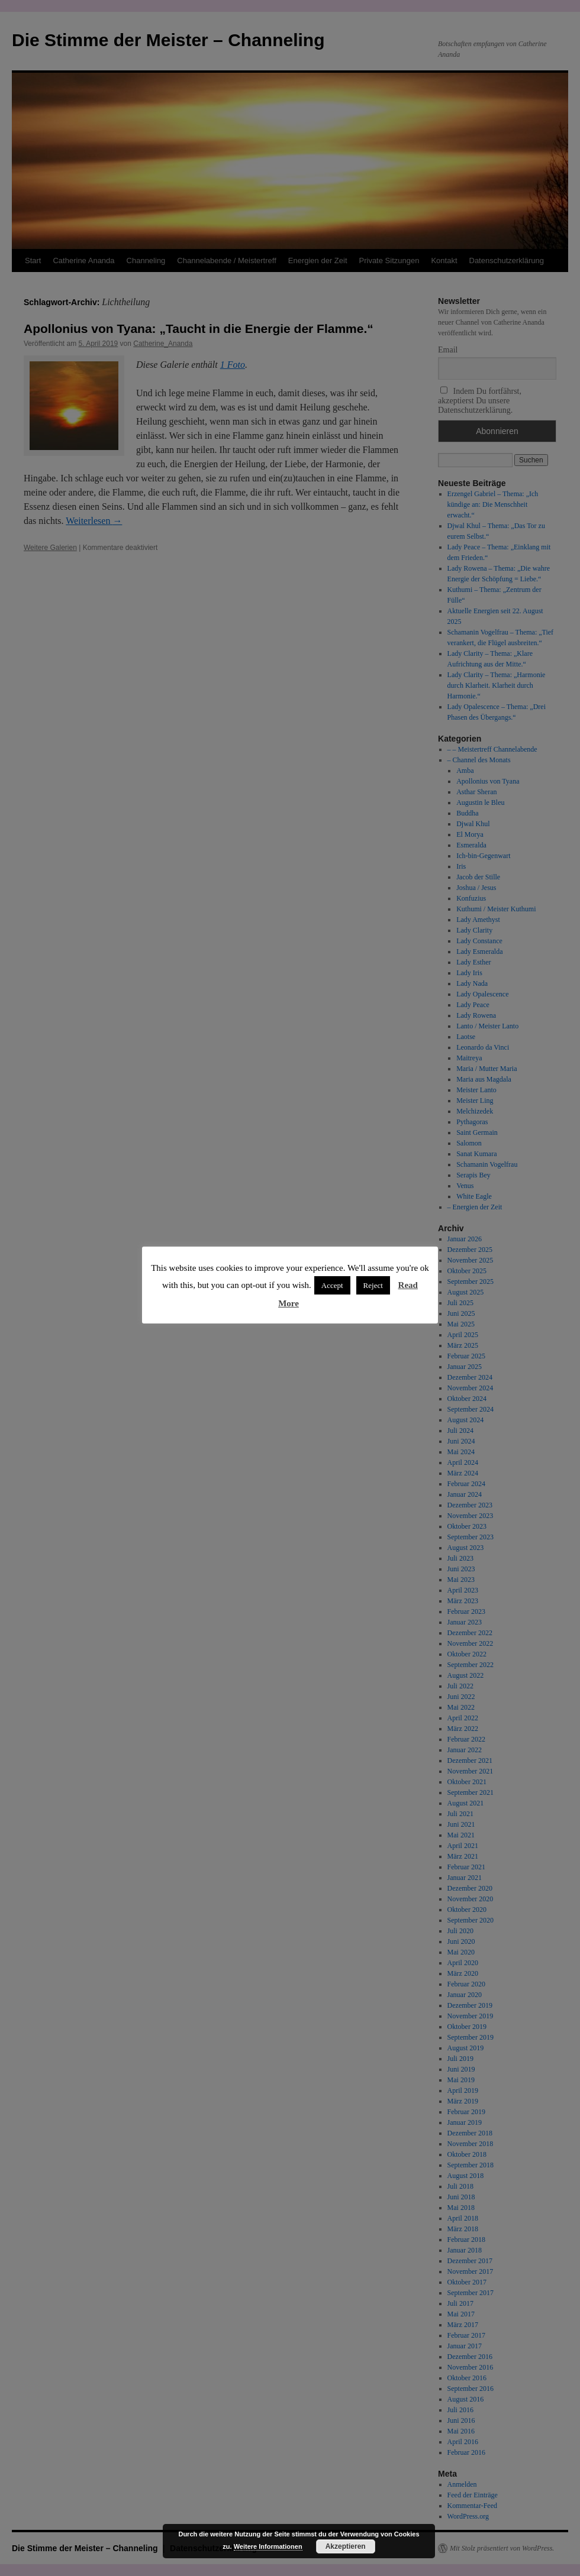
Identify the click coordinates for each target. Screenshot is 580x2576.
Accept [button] (332, 1285)
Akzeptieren (346, 2546)
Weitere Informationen (268, 2546)
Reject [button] (373, 1285)
